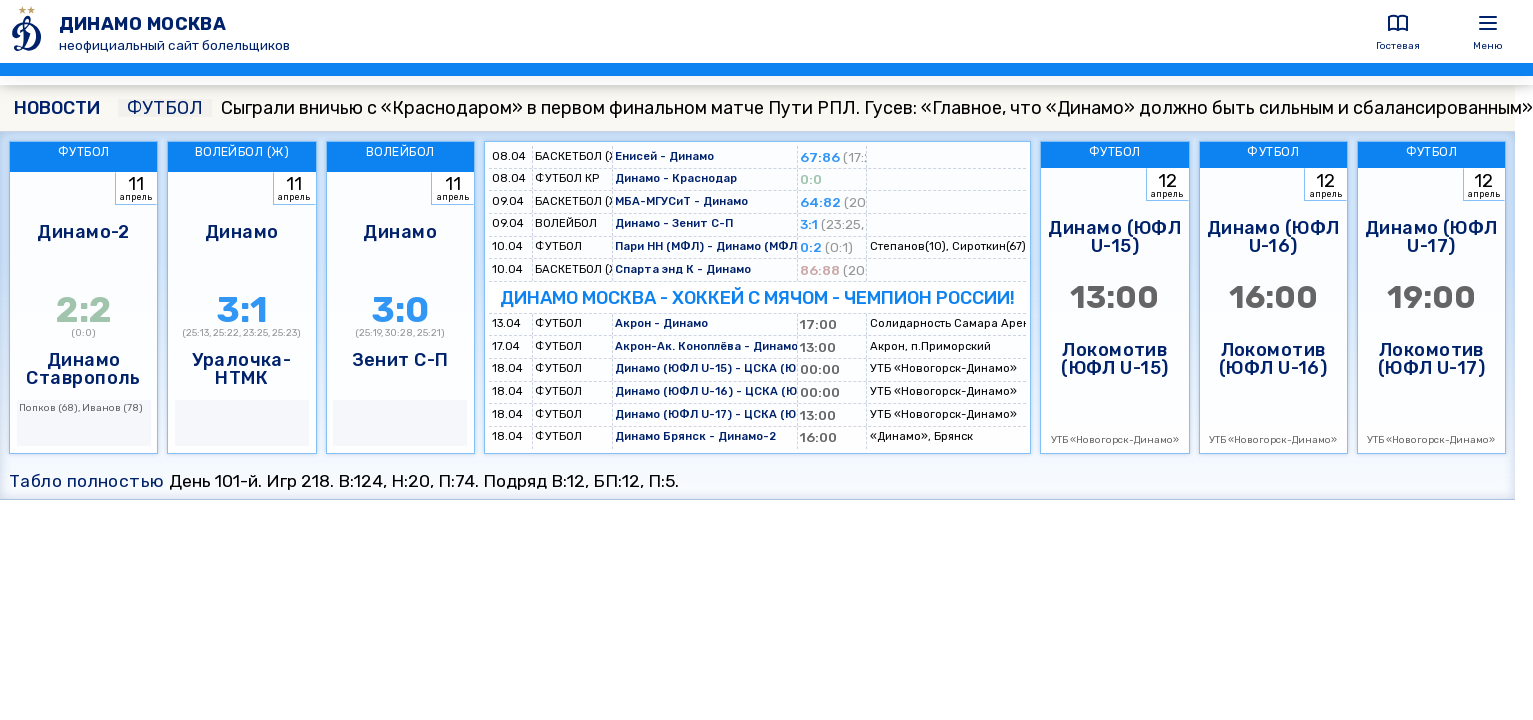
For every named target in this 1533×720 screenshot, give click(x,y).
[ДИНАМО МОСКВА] (29, 31)
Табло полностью (87, 481)
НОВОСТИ (57, 108)
